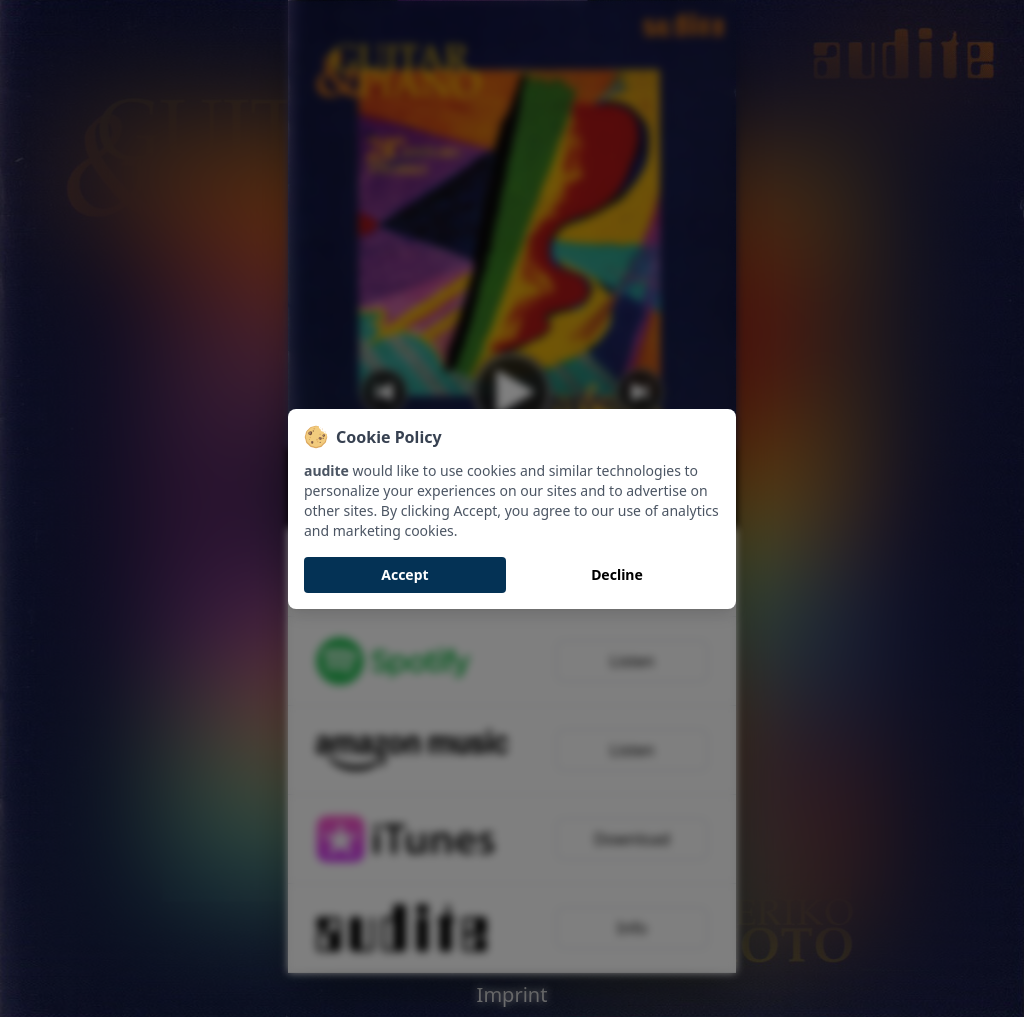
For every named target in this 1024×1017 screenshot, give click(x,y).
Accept (404, 574)
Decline (617, 574)
